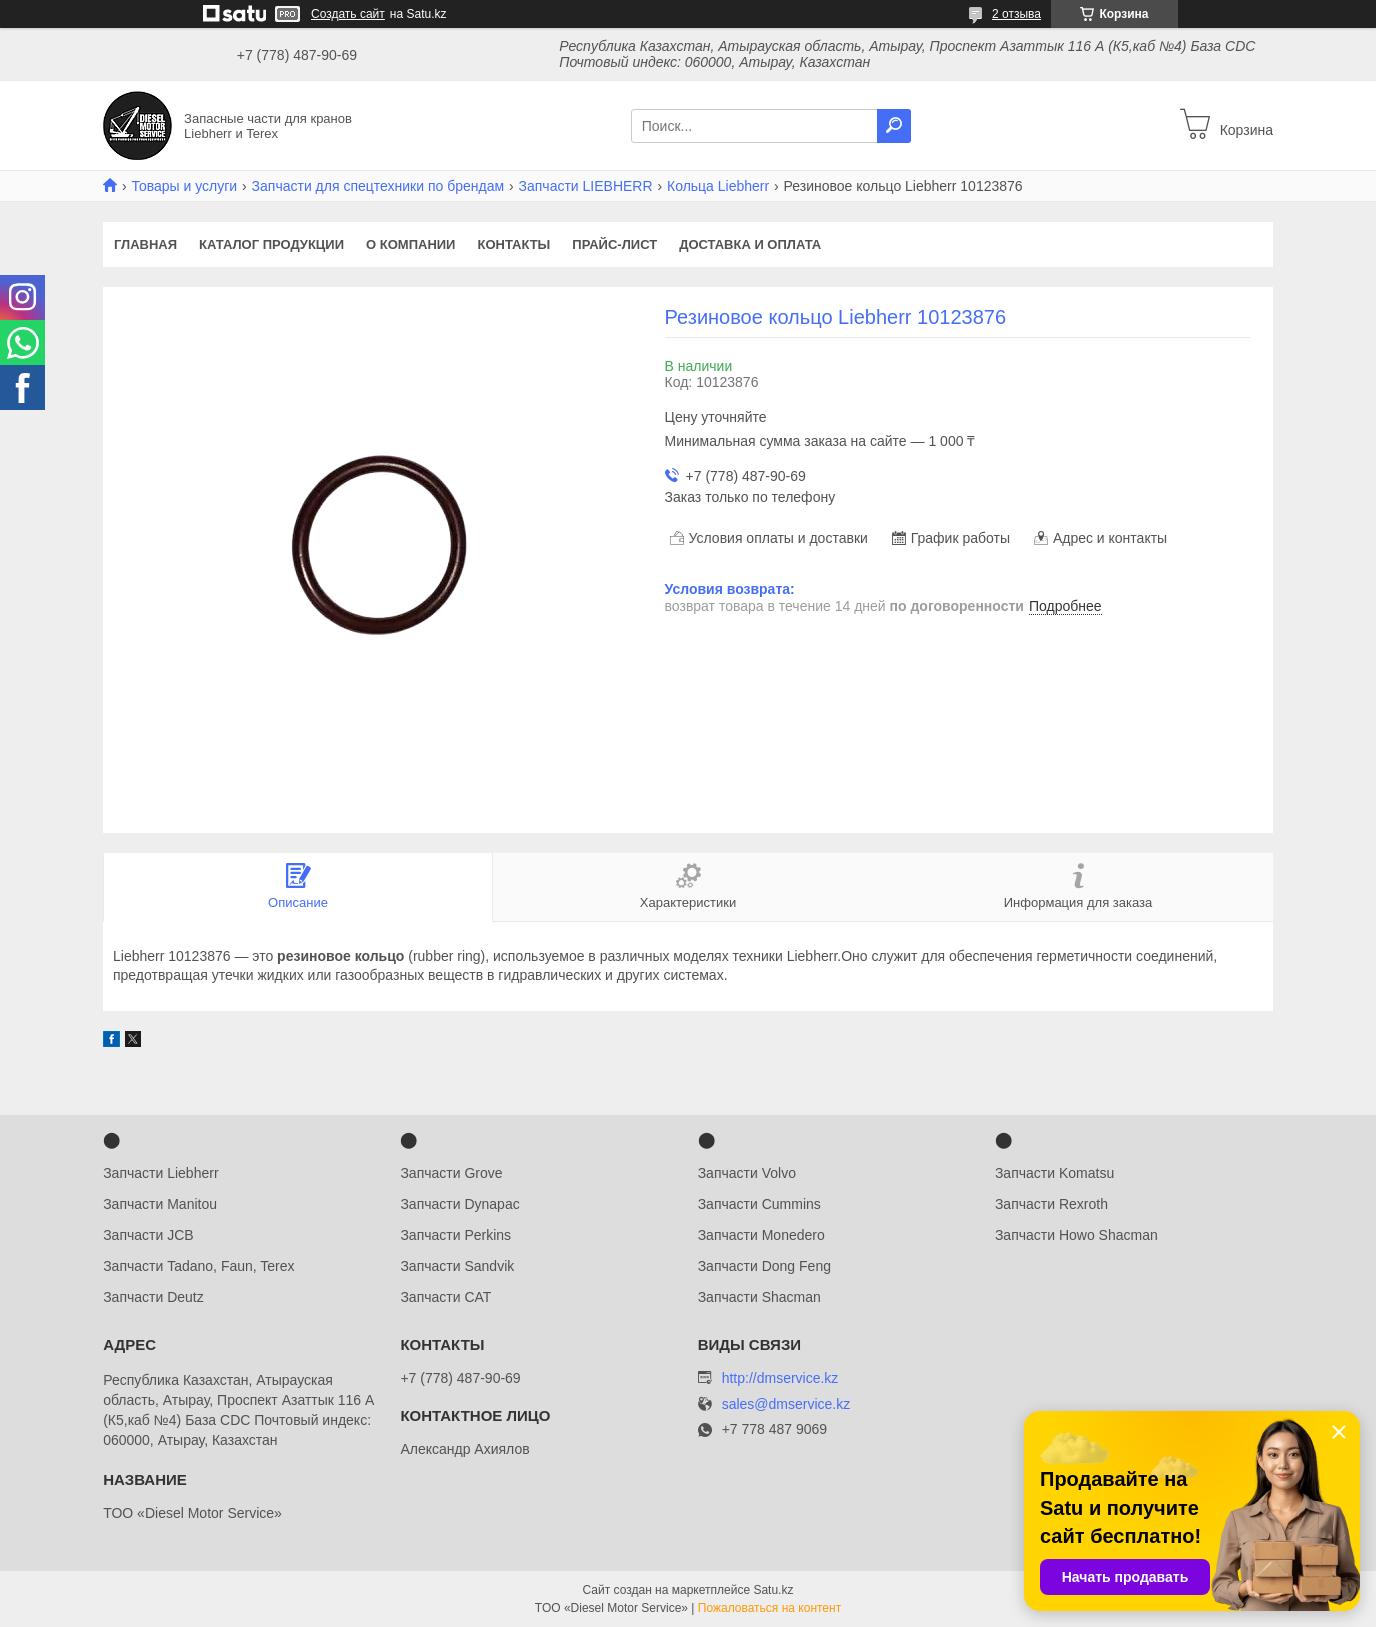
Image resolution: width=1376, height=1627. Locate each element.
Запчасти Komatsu (1054, 1173)
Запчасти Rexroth (1051, 1204)
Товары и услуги (184, 186)
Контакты (513, 244)
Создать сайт (348, 14)
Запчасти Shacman (759, 1297)
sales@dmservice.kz (786, 1404)
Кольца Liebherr (718, 186)
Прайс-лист (614, 244)
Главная (145, 244)
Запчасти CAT (445, 1297)
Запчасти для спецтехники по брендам (378, 186)
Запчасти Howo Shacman (1076, 1235)
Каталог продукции (271, 244)
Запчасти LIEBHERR (586, 186)
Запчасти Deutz (153, 1297)
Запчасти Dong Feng (764, 1266)
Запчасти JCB (148, 1235)
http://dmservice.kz (780, 1378)
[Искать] (894, 126)
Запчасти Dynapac (459, 1204)
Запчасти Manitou (160, 1204)
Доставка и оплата (750, 244)
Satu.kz (773, 1590)
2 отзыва (1016, 14)
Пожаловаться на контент (769, 1608)
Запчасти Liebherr (160, 1173)
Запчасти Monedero (761, 1235)
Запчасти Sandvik (457, 1266)
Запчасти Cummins (759, 1204)
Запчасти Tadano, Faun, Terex (198, 1266)
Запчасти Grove (451, 1173)
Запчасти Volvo (747, 1173)
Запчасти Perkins (455, 1235)
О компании (410, 244)
